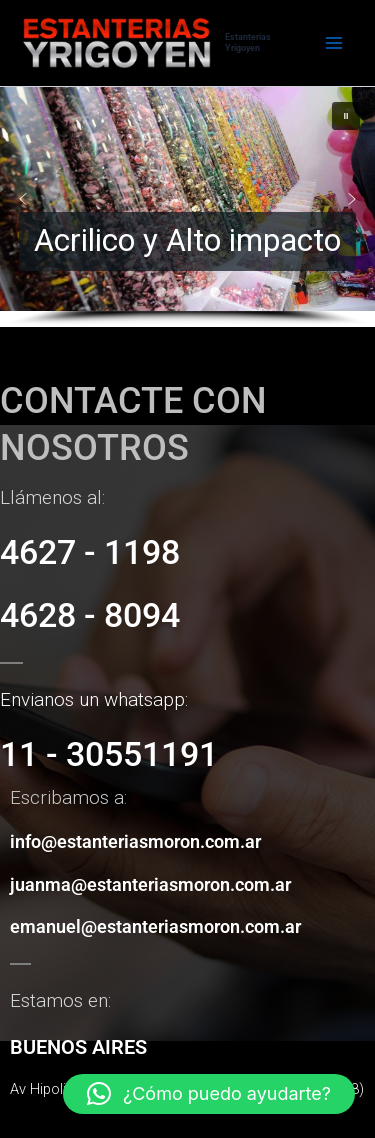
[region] (187, 207)
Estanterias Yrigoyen (248, 42)
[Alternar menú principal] (334, 43)
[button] (187, 199)
